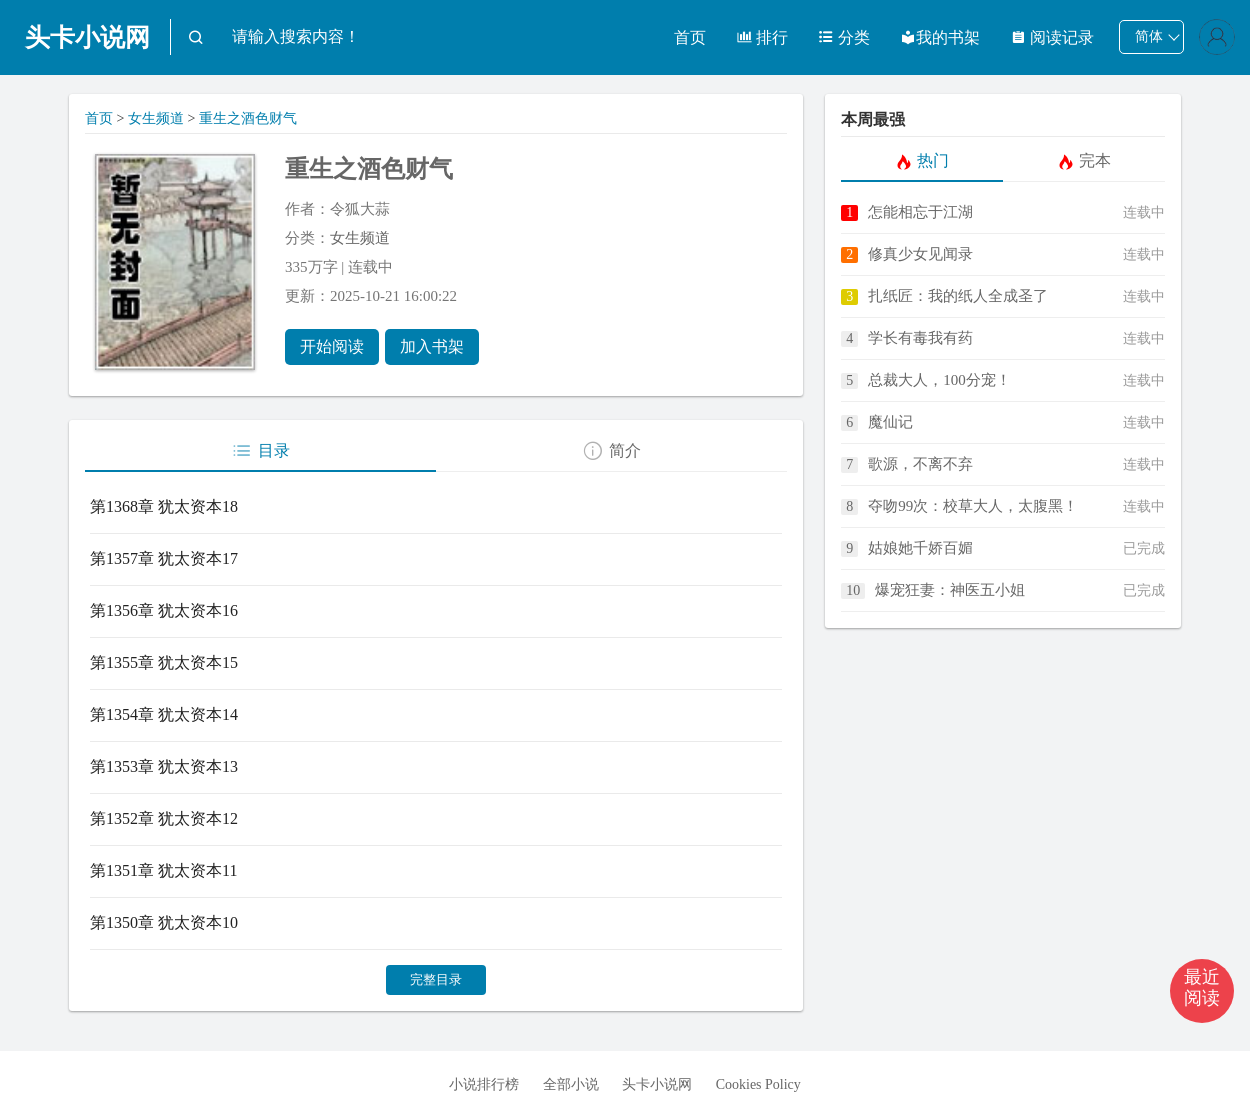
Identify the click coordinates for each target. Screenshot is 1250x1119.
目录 (260, 451)
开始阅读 (332, 346)
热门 (922, 161)
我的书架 (940, 37)
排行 (762, 37)
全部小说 (571, 1084)
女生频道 (156, 118)
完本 (1084, 161)
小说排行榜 (484, 1084)
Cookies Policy (758, 1084)
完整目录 (436, 979)
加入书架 (432, 346)
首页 (690, 37)
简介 (611, 451)
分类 (844, 37)
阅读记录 (1052, 37)
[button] (1202, 991)
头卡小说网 (87, 37)
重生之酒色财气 (248, 118)
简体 (1149, 36)
